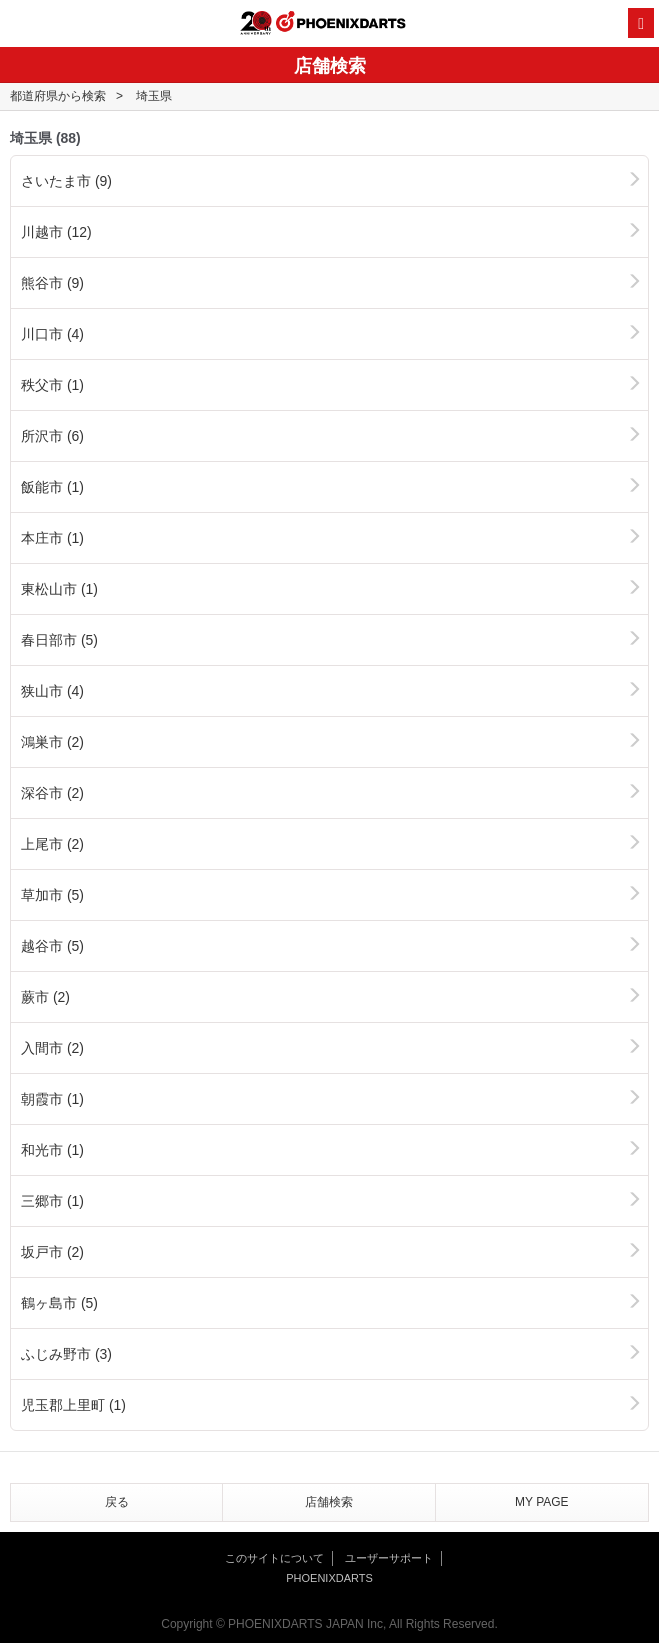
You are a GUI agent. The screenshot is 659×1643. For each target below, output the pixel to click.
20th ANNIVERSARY (256, 23)
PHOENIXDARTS (341, 24)
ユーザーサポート (389, 1558)
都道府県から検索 (58, 96)
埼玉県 (154, 96)
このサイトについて (274, 1558)
